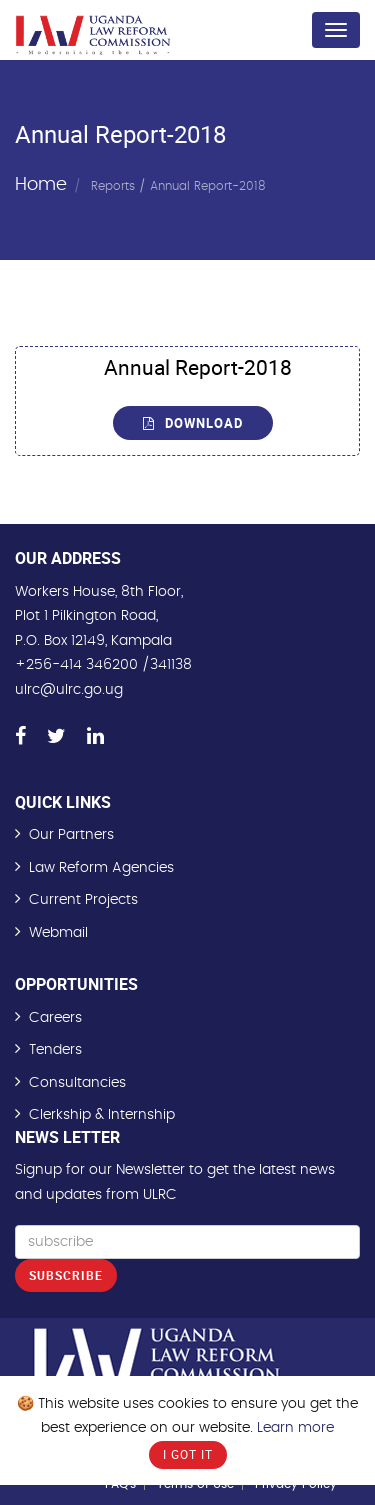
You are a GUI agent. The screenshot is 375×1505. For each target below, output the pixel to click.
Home (41, 184)
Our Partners (71, 835)
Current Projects (83, 900)
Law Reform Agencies (101, 868)
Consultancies (77, 1083)
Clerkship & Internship (102, 1115)
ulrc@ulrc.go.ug (69, 690)
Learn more (295, 1428)
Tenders (55, 1050)
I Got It (188, 1454)
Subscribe (66, 1275)
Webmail (58, 933)
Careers (55, 1018)
